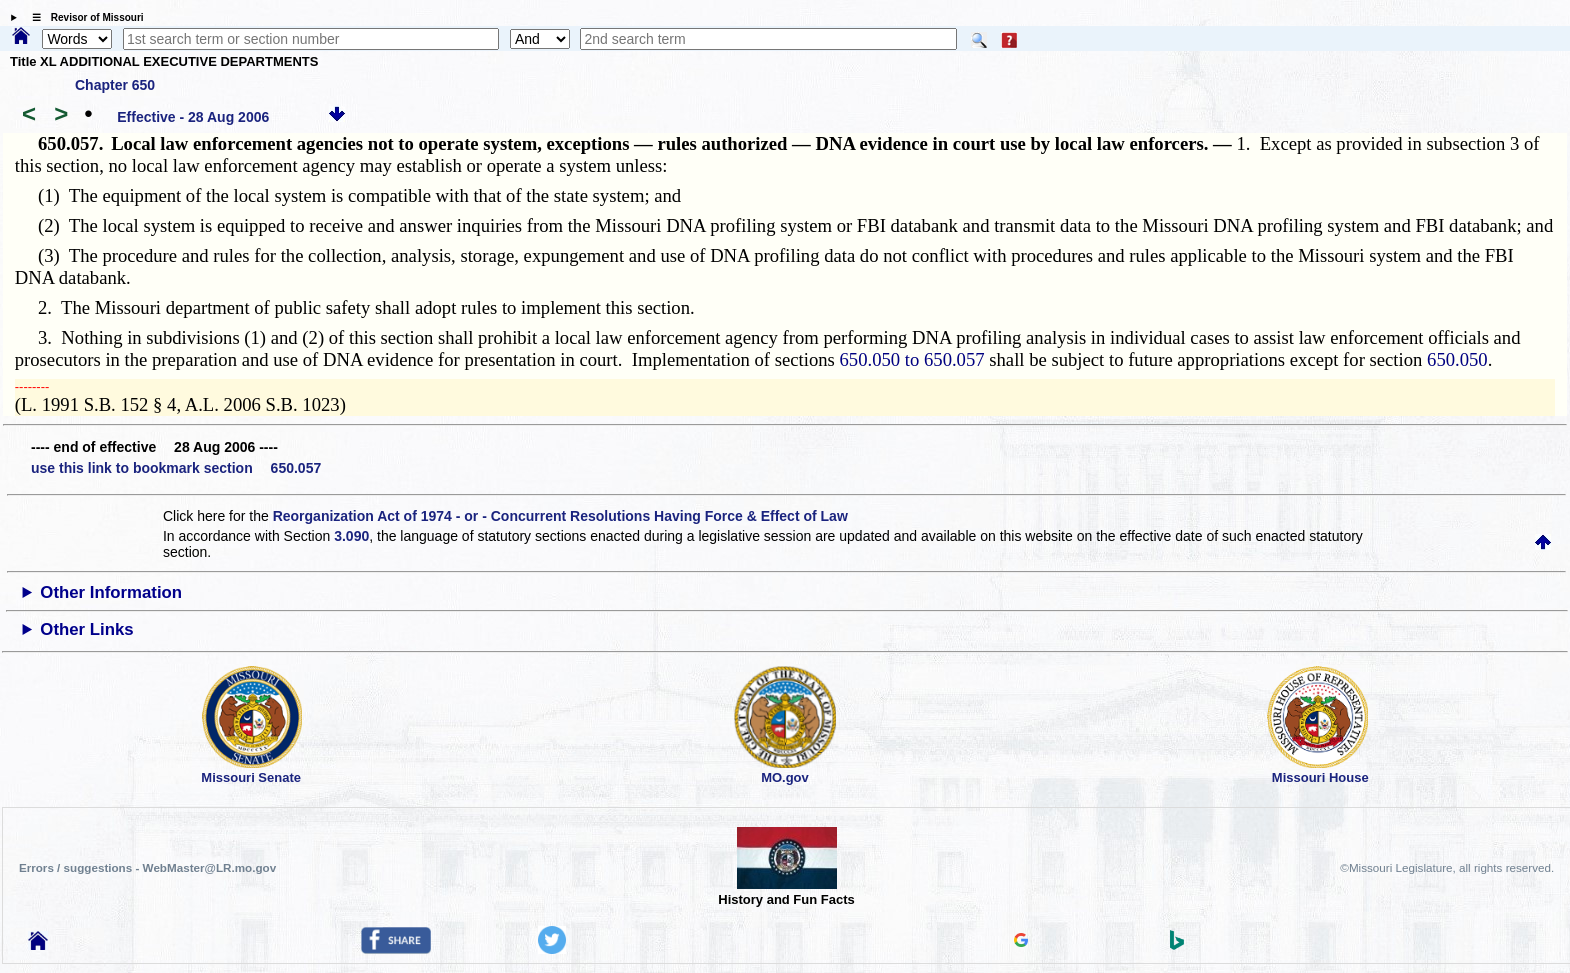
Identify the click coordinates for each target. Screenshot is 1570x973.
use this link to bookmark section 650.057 (176, 468)
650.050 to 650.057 (912, 359)
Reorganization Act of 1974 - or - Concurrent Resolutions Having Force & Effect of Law (560, 516)
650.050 (1457, 359)
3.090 (351, 536)
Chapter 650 (115, 85)
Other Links (86, 629)
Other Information (111, 592)
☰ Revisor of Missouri (83, 17)
